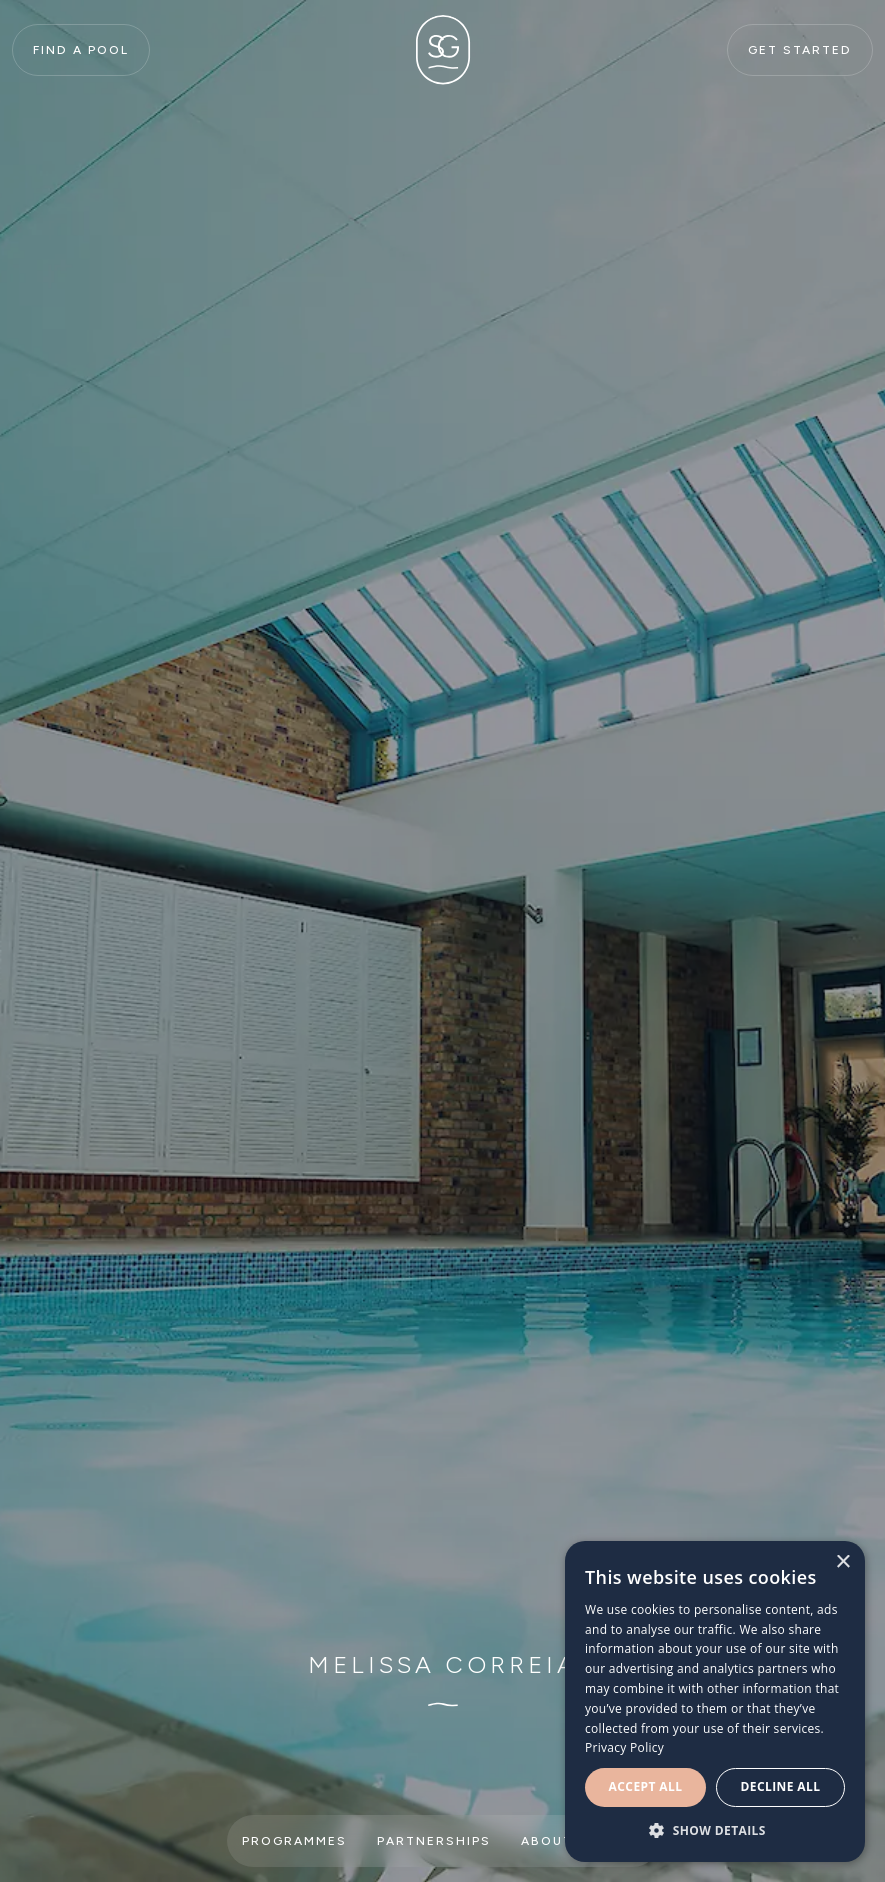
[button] (715, 1831)
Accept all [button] (646, 1786)
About (547, 1841)
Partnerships (434, 1841)
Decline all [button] (781, 1786)
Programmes (294, 1841)
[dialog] (715, 1701)
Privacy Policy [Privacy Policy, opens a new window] (624, 1747)
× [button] (842, 1562)
